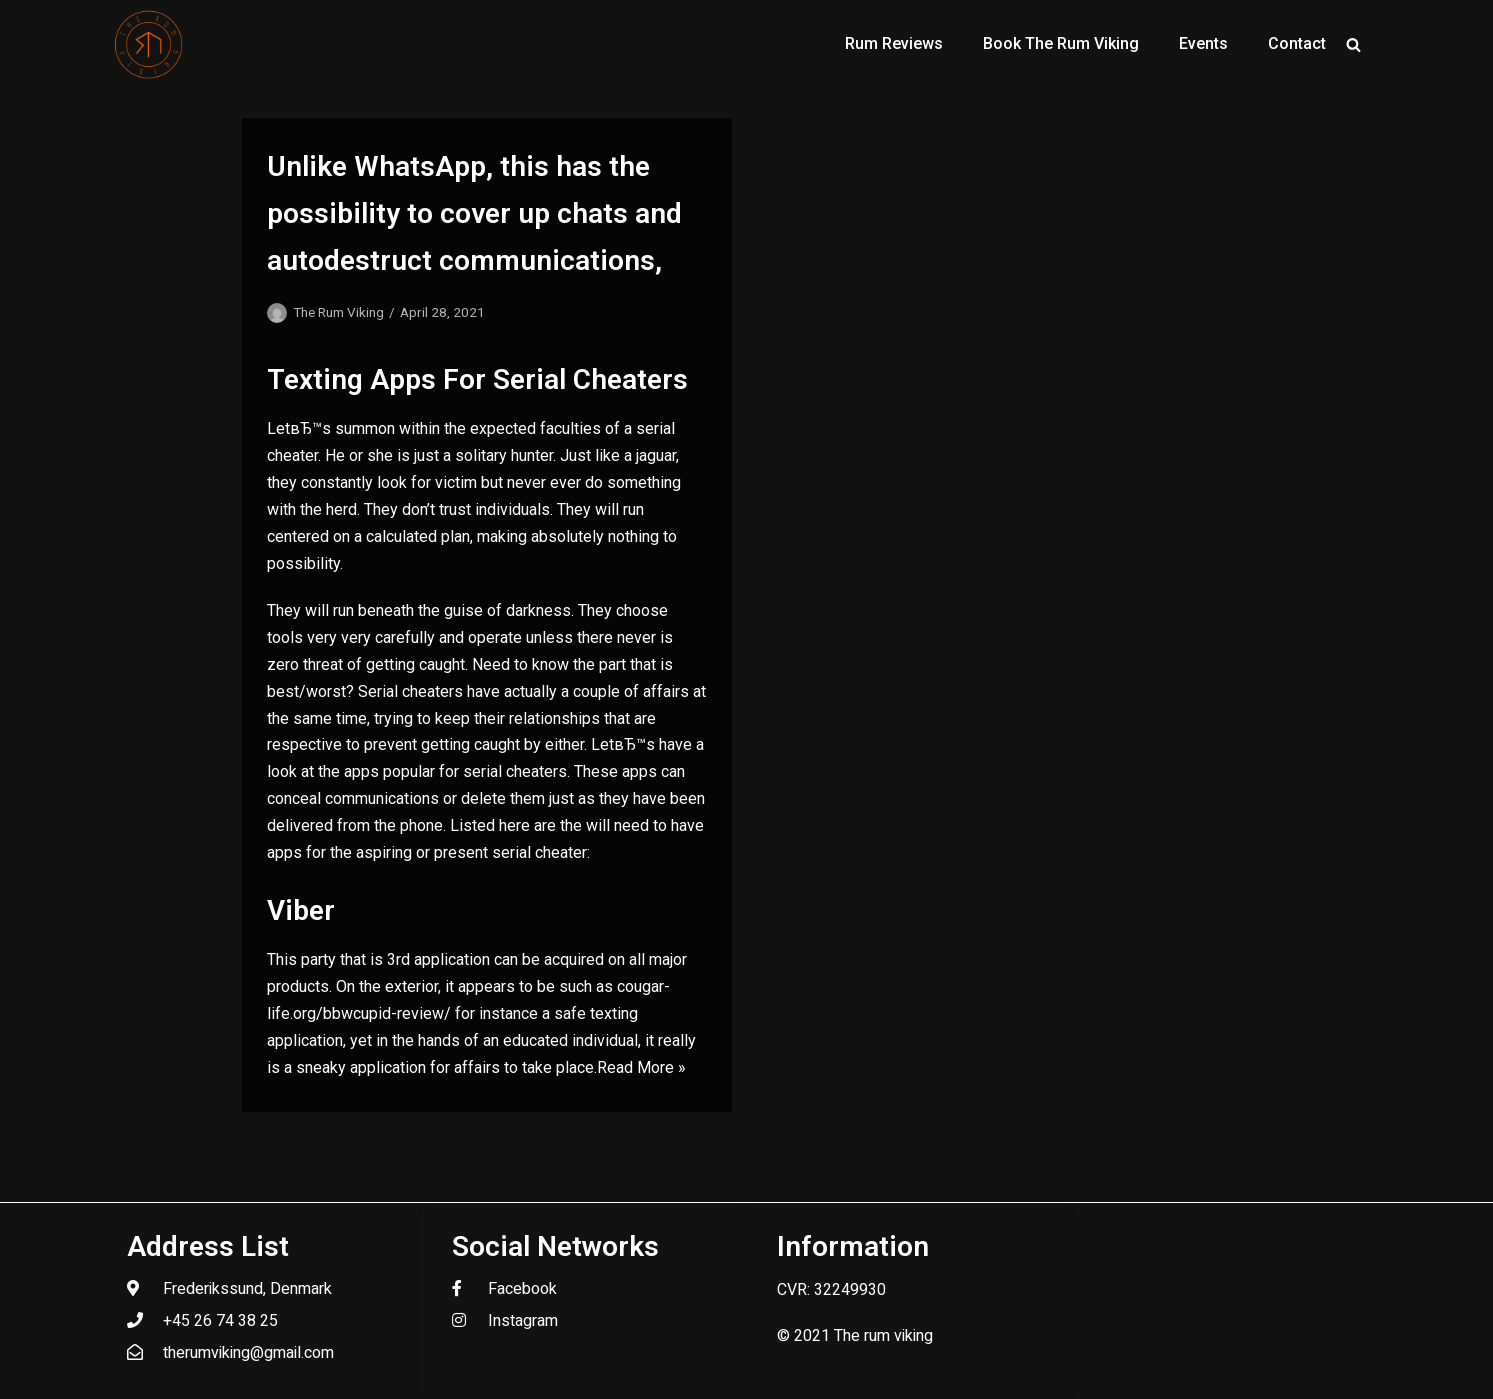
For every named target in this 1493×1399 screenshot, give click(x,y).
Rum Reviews (894, 43)
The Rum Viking (338, 312)
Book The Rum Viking (1061, 43)
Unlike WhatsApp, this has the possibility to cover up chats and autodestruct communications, (474, 213)
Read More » (641, 1067)
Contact (1297, 43)
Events (1203, 43)
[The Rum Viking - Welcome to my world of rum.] (149, 44)
